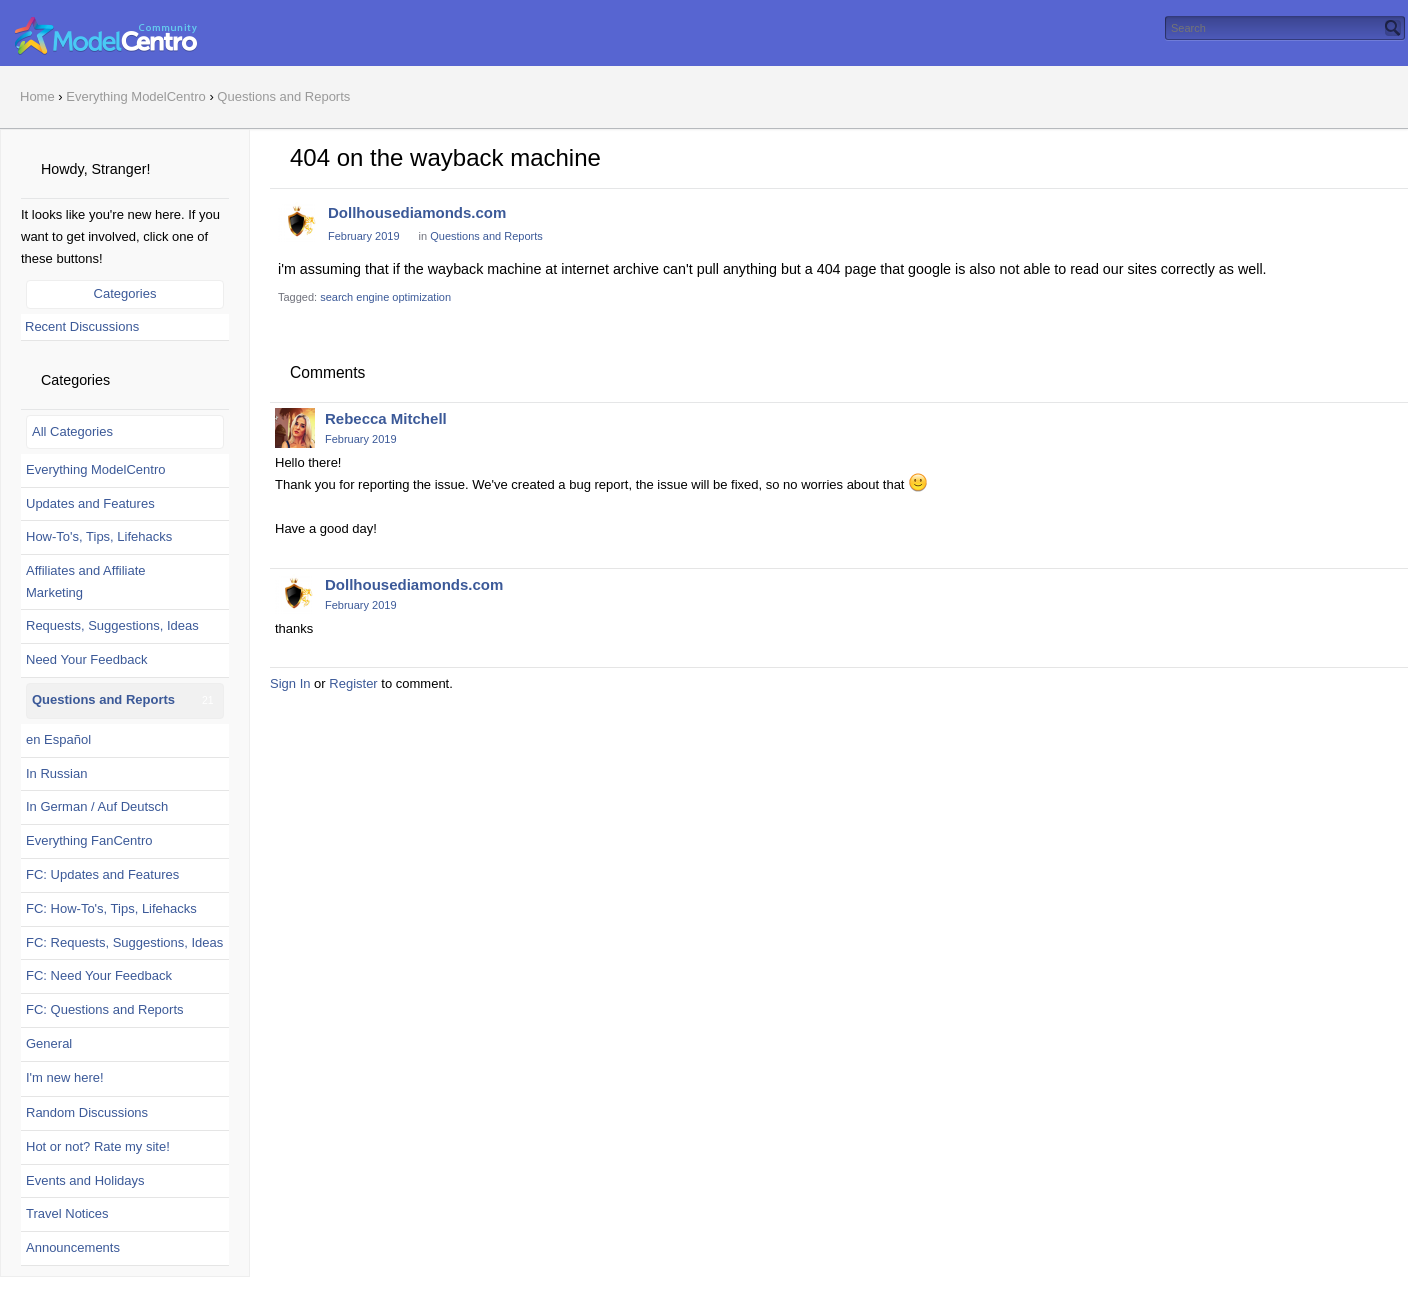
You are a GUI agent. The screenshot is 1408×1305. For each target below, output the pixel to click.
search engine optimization (385, 297)
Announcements (73, 1247)
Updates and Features (90, 503)
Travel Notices (67, 1213)
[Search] (1393, 28)
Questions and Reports (103, 699)
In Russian (56, 773)
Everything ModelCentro (95, 469)
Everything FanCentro (89, 840)
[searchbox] (1285, 28)
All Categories (72, 431)
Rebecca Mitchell (386, 418)
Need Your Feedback (86, 659)
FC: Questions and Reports (105, 1009)
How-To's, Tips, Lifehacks (99, 536)
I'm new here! (65, 1077)
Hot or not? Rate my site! (98, 1146)
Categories (125, 293)
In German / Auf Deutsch (97, 806)
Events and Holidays (85, 1180)
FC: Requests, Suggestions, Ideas (124, 942)
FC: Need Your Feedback (99, 975)
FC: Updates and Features (102, 874)
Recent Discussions (82, 326)
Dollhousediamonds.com (417, 212)
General (49, 1043)
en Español (58, 739)
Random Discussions (87, 1112)
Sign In (290, 683)
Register (353, 683)
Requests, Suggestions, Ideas (112, 625)
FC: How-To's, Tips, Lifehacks (111, 908)
